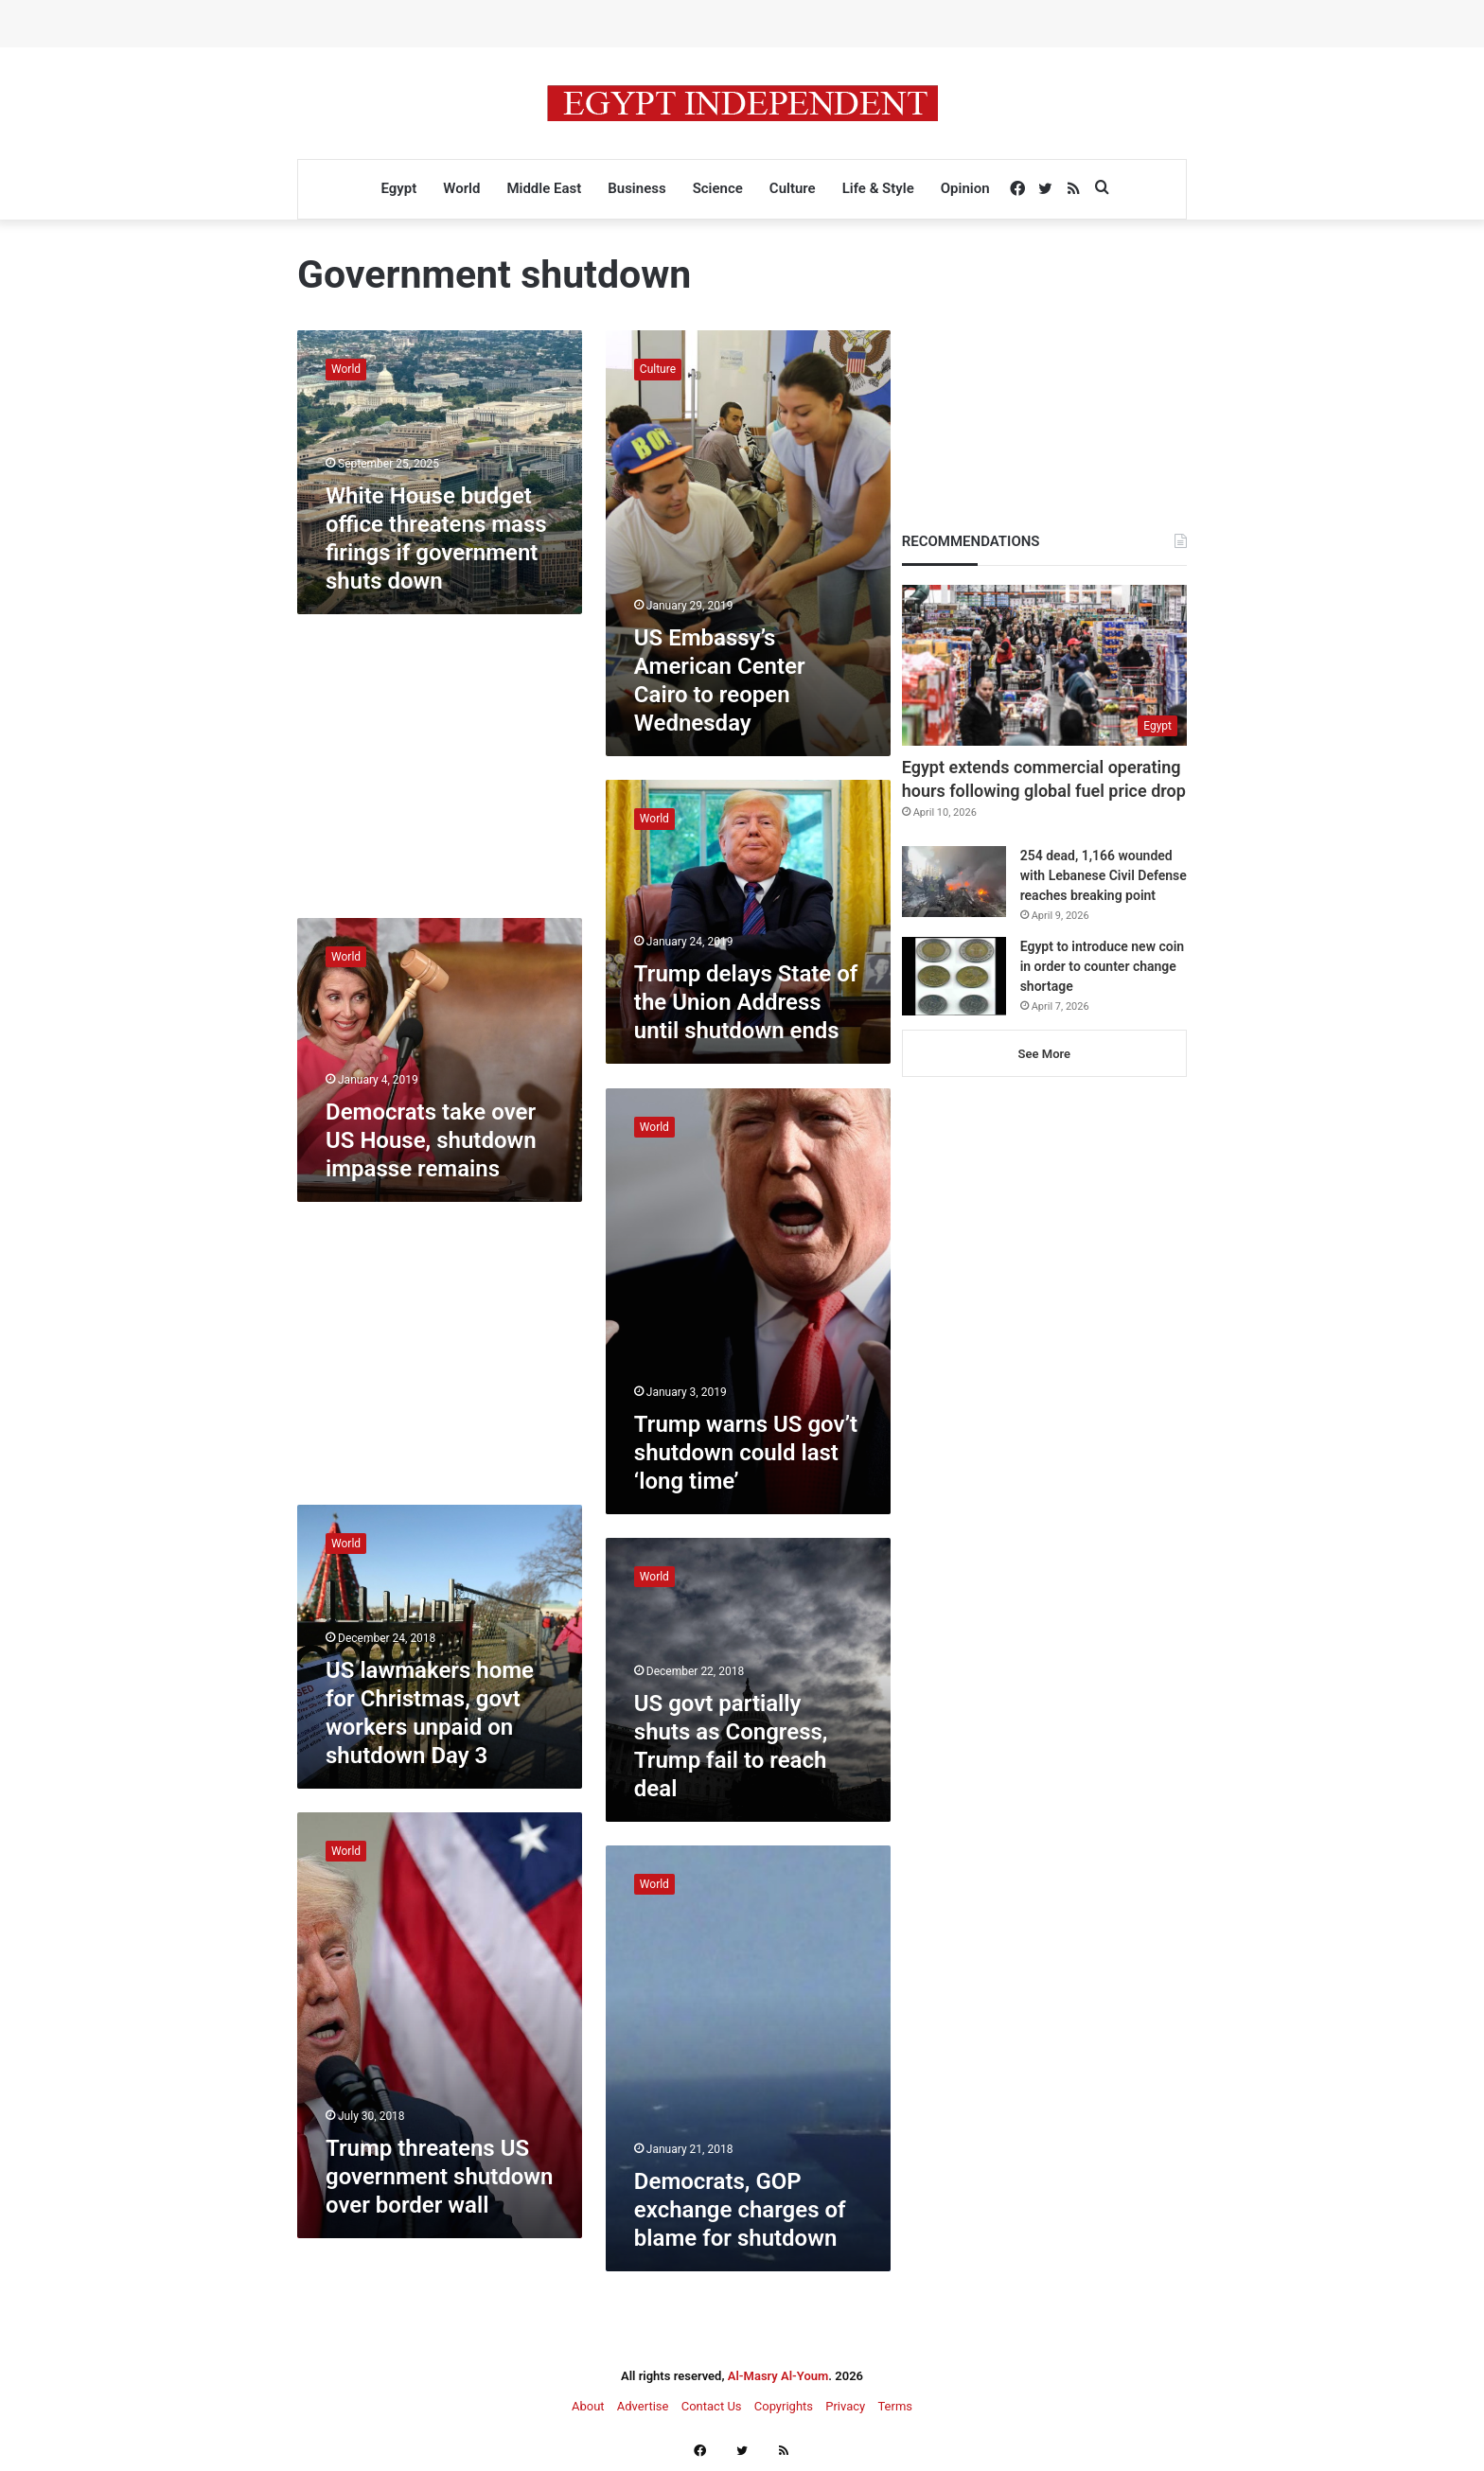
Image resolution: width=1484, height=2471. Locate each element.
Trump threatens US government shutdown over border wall (440, 2176)
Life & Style (878, 188)
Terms (894, 2406)
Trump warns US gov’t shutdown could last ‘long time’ (745, 1452)
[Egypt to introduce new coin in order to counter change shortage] (954, 976)
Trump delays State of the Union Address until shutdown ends (746, 1002)
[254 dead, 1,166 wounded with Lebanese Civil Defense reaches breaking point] (954, 881)
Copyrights (783, 2406)
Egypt (398, 188)
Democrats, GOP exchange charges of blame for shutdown (740, 2209)
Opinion (965, 188)
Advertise (643, 2406)
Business (636, 188)
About (588, 2406)
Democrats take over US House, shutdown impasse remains (431, 1140)
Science (718, 188)
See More (1044, 1054)
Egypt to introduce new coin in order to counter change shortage (1102, 966)
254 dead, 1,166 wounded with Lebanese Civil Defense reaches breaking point (1103, 875)
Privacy (845, 2406)
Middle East (543, 188)
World (461, 188)
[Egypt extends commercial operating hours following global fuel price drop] (1044, 665)
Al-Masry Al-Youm (778, 2376)
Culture (792, 188)
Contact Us (711, 2406)
